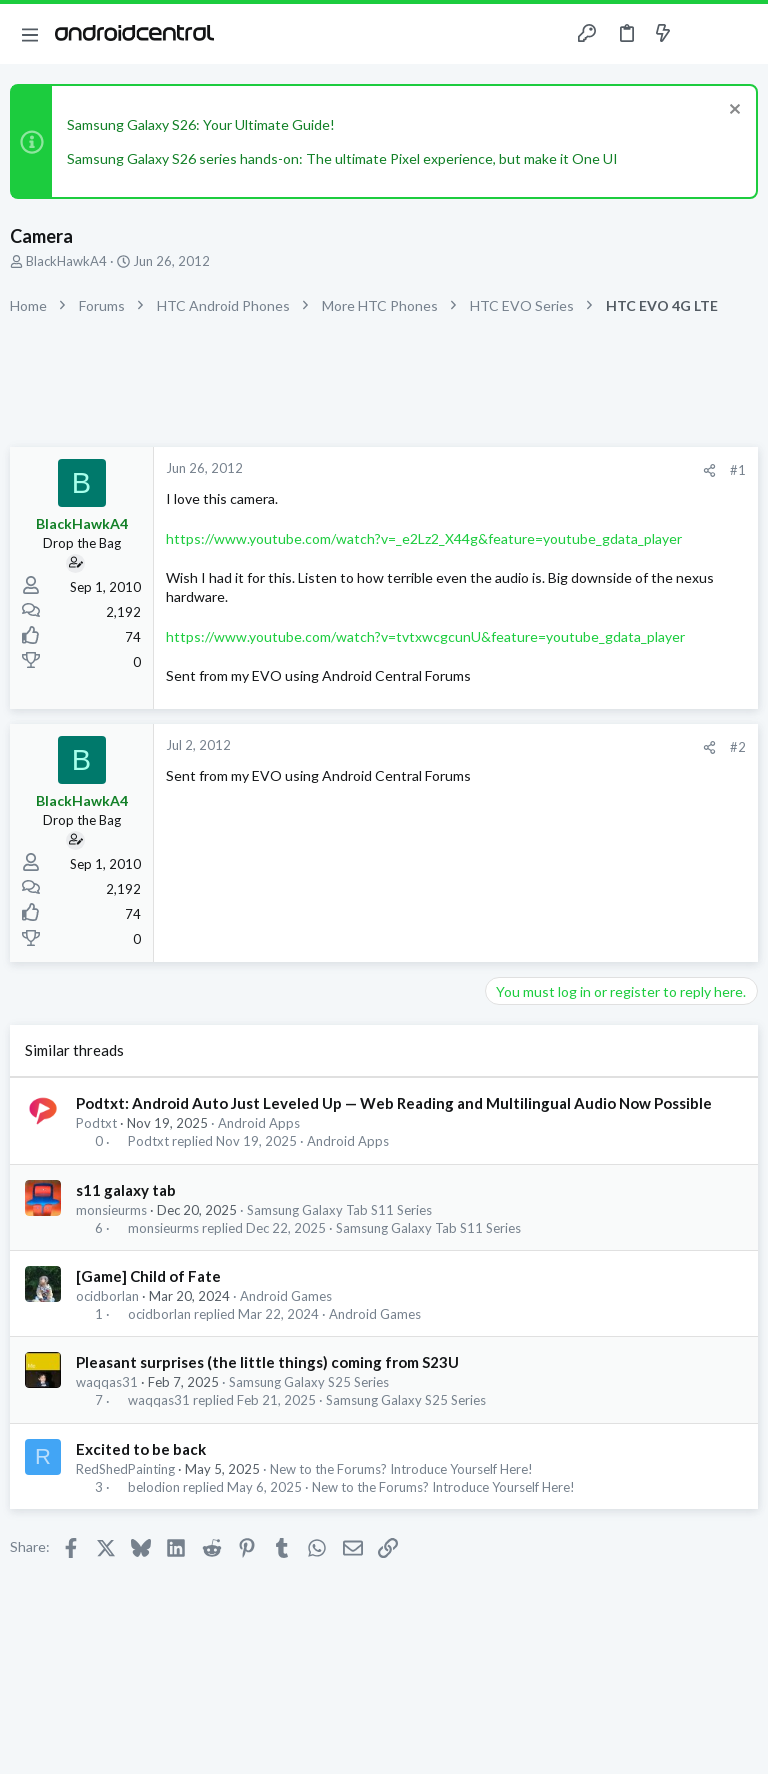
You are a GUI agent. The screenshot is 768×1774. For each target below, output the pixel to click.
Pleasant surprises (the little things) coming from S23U (267, 1362)
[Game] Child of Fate (148, 1276)
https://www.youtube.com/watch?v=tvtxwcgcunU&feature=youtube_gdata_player (425, 636)
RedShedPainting (125, 1469)
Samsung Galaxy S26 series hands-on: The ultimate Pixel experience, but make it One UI (342, 158)
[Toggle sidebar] (702, 34)
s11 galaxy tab (126, 1190)
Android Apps (259, 1123)
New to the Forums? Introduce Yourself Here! (401, 1469)
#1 (738, 470)
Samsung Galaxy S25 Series (309, 1382)
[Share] (709, 470)
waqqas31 (107, 1382)
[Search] (741, 34)
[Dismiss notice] (732, 111)
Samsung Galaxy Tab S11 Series (339, 1210)
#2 (738, 747)
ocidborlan (107, 1296)
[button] (30, 34)
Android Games (286, 1296)
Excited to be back (141, 1449)
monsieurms (111, 1210)
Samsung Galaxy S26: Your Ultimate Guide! (201, 124)
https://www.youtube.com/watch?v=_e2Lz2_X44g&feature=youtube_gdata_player (424, 538)
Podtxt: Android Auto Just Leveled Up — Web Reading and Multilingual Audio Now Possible (394, 1103)
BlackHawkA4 (66, 261)
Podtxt (96, 1123)
